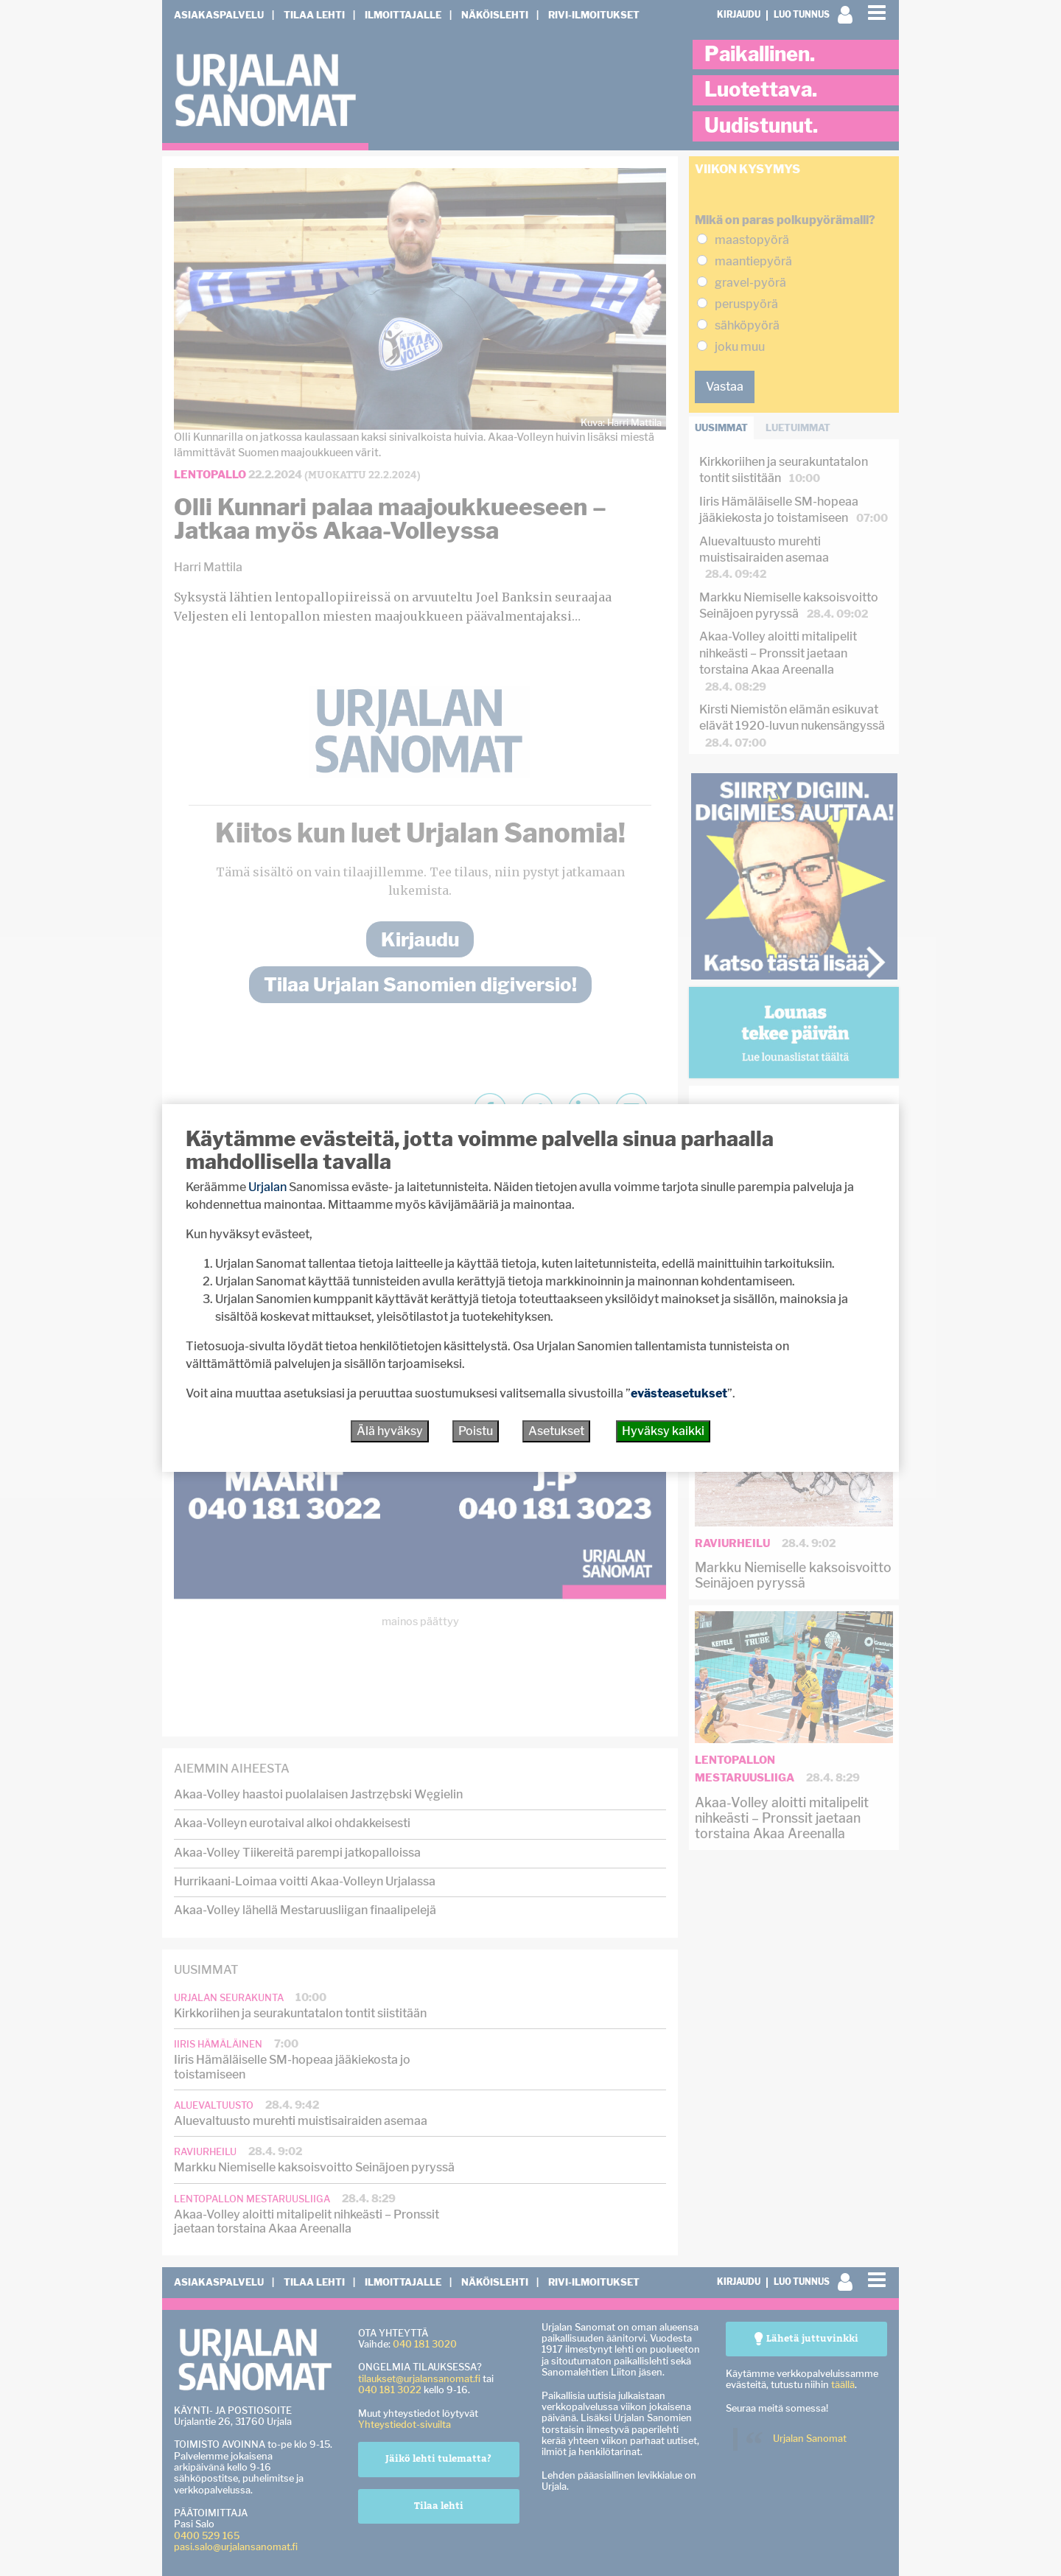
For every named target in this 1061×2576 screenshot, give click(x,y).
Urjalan (267, 1187)
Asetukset (556, 1431)
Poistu (475, 1431)
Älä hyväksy (390, 1431)
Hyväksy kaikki (663, 1431)
